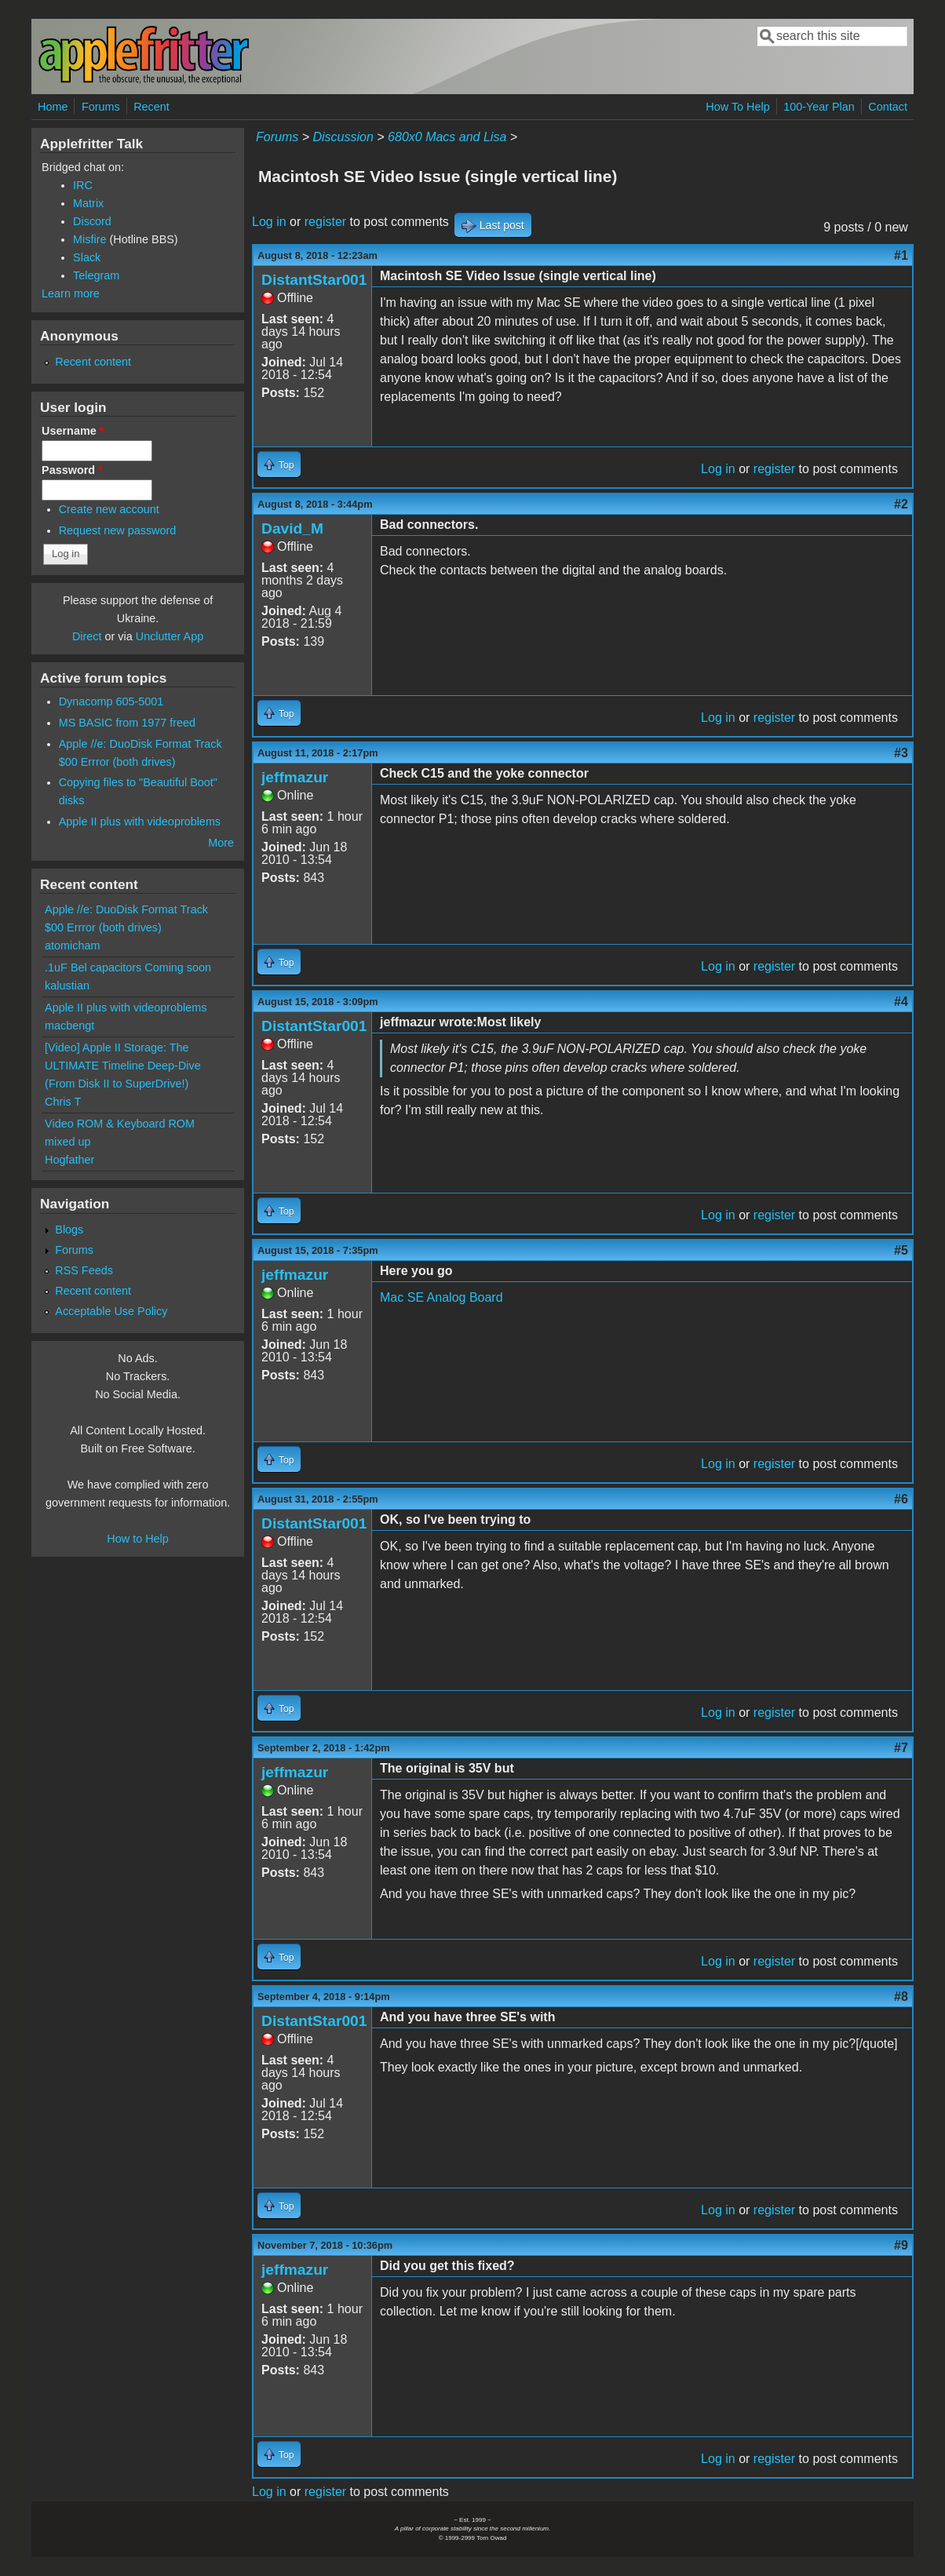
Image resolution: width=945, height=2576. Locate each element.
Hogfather (69, 1159)
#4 (901, 1001)
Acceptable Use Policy (111, 1311)
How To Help (737, 106)
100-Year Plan (819, 106)
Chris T (63, 1101)
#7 (901, 1747)
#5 (901, 1250)
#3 (901, 753)
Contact (887, 106)
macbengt (69, 1025)
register (325, 221)
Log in (269, 221)
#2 (901, 504)
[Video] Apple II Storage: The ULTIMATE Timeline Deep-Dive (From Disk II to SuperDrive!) (123, 1065)
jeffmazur (294, 777)
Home (53, 106)
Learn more (71, 293)
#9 (901, 2245)
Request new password (118, 530)
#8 (901, 1996)
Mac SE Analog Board (441, 1297)
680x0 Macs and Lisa (447, 137)
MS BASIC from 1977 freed (127, 722)
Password (72, 470)
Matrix (88, 203)
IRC (83, 185)
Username (73, 430)
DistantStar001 (314, 279)
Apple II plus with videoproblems (140, 821)
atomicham (72, 945)
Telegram (96, 275)
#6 (901, 1499)
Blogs (69, 1229)
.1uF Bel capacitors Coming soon (128, 967)
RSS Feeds (84, 1270)
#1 (901, 255)
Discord (92, 221)
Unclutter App (169, 636)
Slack (86, 257)
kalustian (67, 985)
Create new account (109, 509)
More (221, 842)
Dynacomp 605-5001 (111, 701)
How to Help (137, 1538)
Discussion (343, 137)
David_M (292, 528)
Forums (101, 106)
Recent (151, 106)
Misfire (89, 239)
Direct (87, 636)
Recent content (93, 361)
